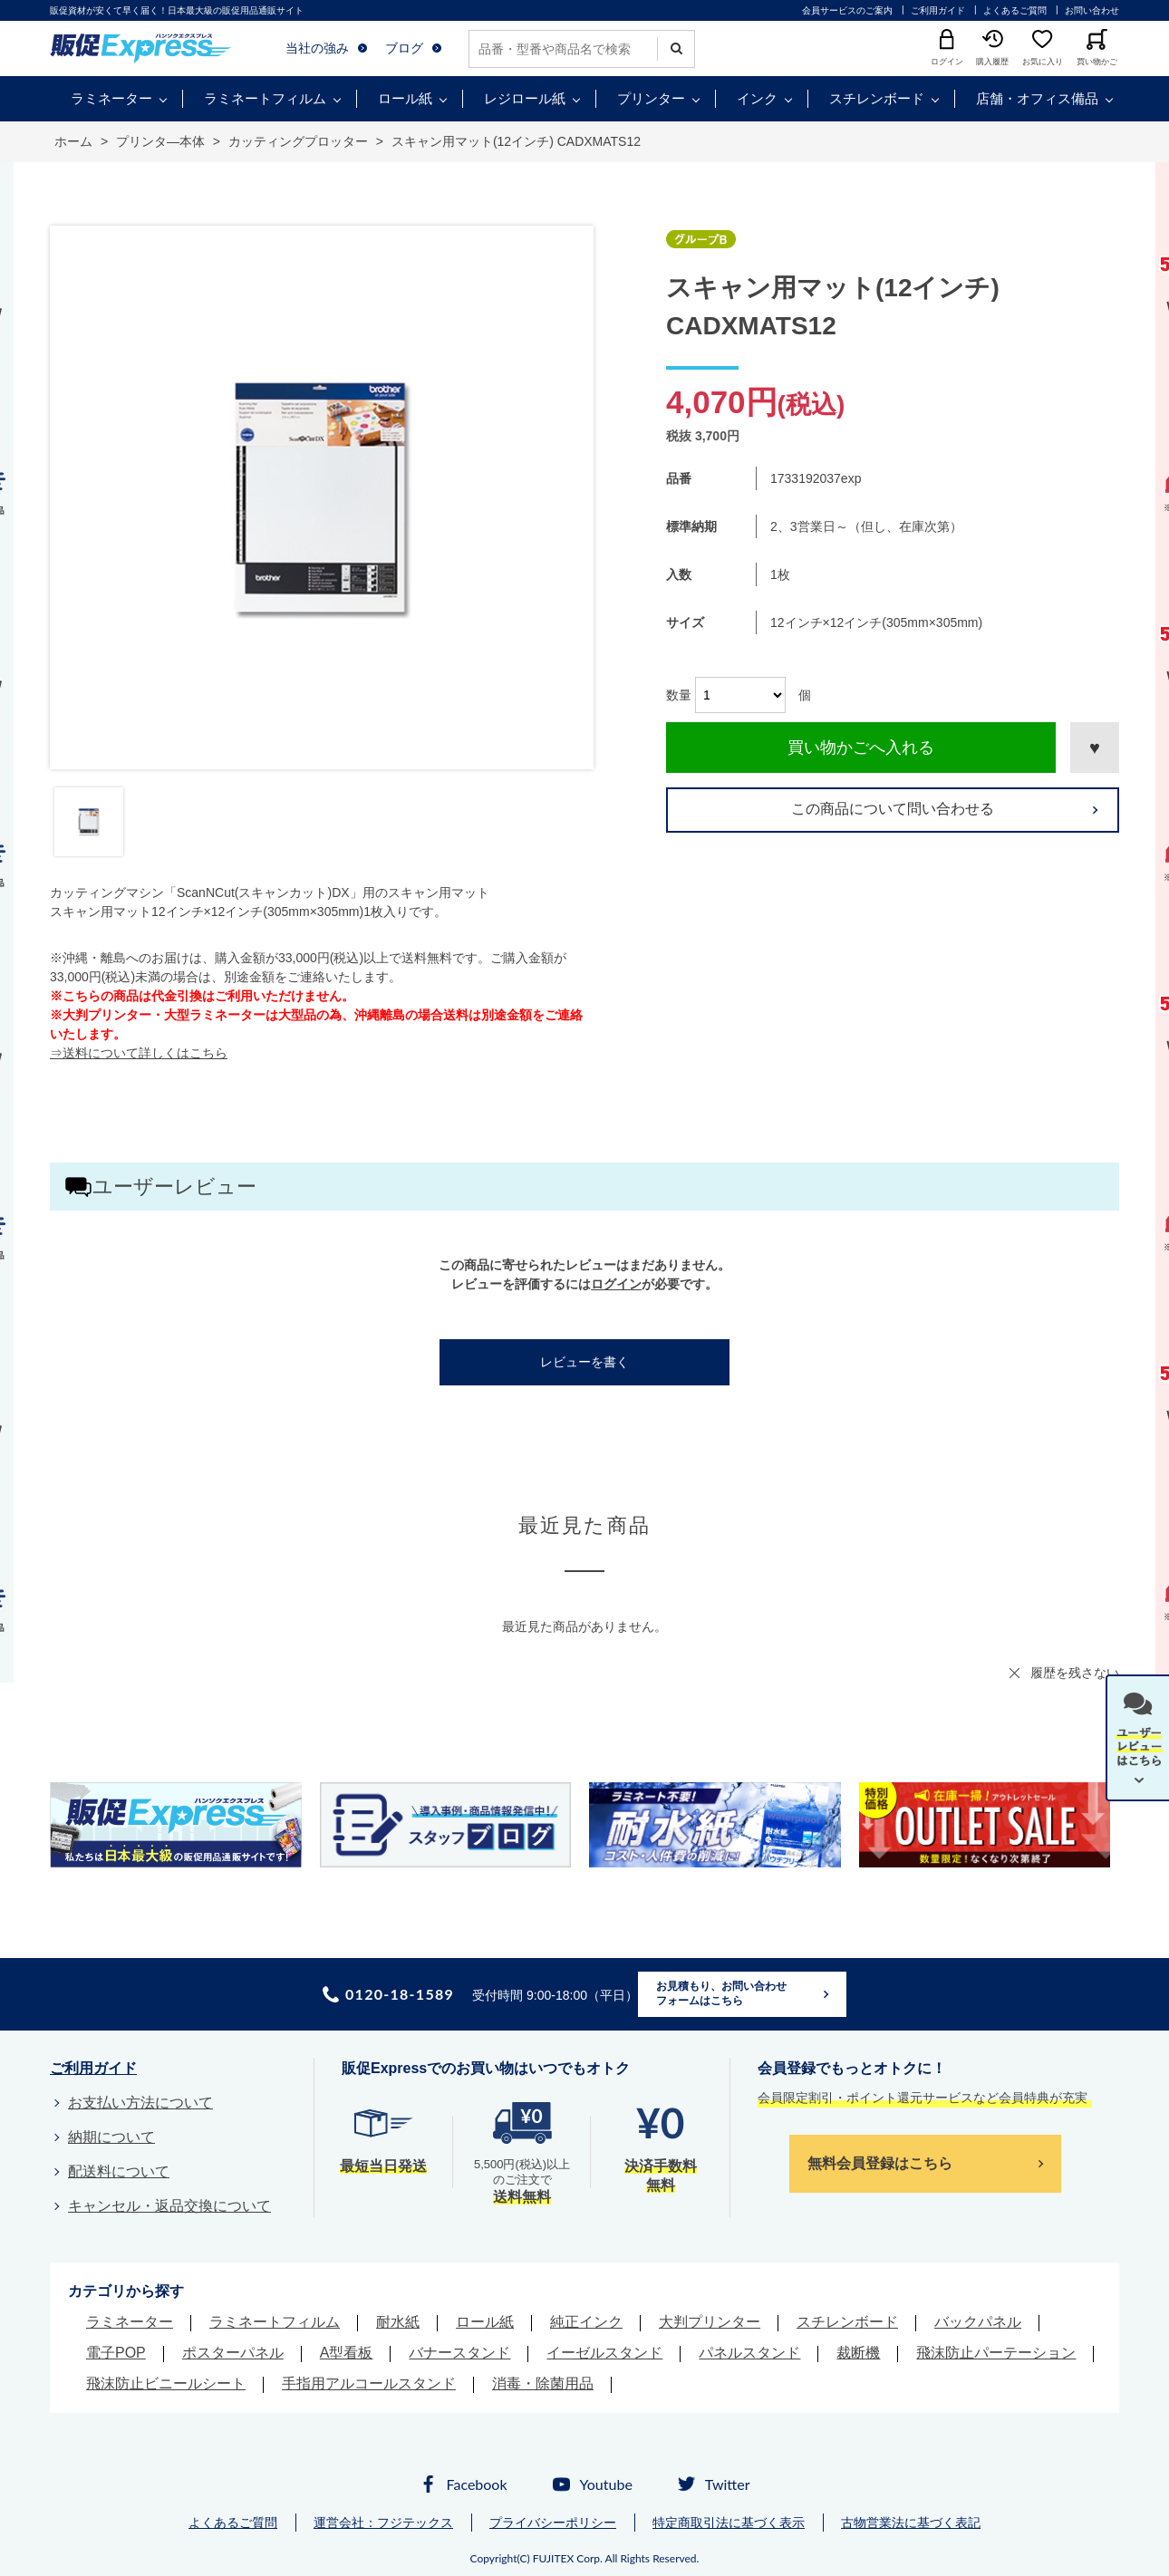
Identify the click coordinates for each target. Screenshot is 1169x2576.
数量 (678, 695)
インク (757, 98)
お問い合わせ (1092, 10)
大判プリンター (709, 2322)
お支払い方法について (140, 2102)
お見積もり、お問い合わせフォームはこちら (721, 1993)
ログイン (616, 1284)
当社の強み (317, 48)
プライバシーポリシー (552, 2522)
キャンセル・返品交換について (169, 2206)
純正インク (586, 2322)
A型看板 (346, 2352)
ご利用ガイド (938, 10)
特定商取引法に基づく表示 (728, 2522)
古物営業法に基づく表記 (911, 2522)
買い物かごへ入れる (860, 747)
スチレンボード (876, 98)
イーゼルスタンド (604, 2352)
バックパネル (977, 2322)
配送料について (118, 2171)
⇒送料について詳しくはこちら (138, 1053)
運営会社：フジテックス (383, 2522)
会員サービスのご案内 (847, 10)
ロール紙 (405, 98)
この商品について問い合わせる (892, 808)
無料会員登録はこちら (879, 2163)
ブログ (404, 48)
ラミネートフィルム (265, 98)
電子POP (116, 2352)
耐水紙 (398, 2322)
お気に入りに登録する (1094, 747)
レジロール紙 (524, 98)
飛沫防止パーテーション (996, 2352)
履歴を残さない (1074, 1672)
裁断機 (858, 2352)
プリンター (651, 98)
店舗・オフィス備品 (1037, 98)
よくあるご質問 (1015, 10)
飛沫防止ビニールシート (166, 2383)
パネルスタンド (749, 2352)
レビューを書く (584, 1362)
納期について (111, 2137)
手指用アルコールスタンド (369, 2383)
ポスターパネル (233, 2352)
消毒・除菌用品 (543, 2383)
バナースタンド (459, 2352)
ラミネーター (111, 98)
